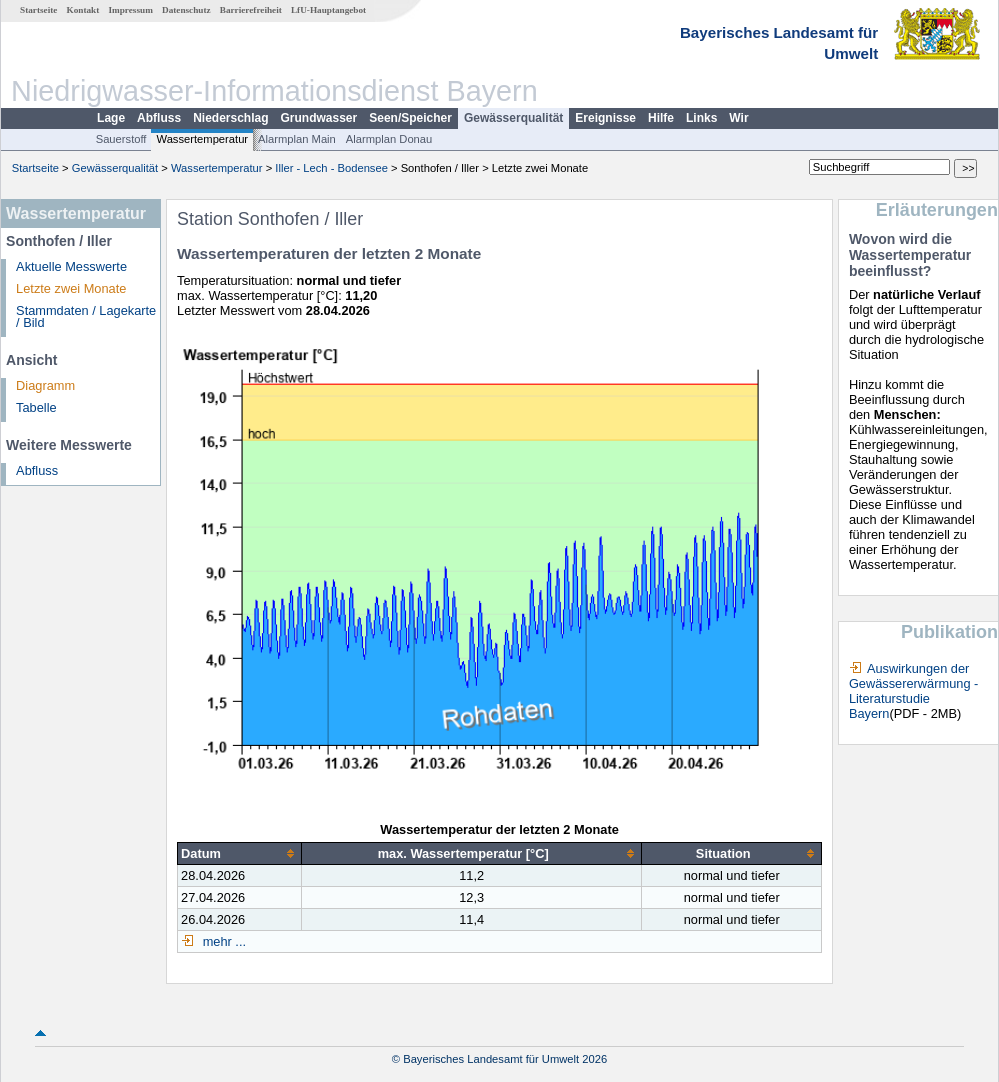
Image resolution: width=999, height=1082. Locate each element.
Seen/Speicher (410, 118)
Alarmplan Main (297, 139)
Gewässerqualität (513, 118)
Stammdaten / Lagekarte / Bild (86, 317)
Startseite (38, 10)
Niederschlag (230, 118)
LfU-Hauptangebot (328, 10)
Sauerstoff (121, 139)
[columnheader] (240, 854)
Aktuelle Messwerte (71, 266)
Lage (111, 118)
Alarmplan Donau (389, 139)
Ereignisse (605, 118)
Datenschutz (186, 10)
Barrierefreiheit (251, 10)
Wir (738, 118)
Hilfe (661, 118)
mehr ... (222, 941)
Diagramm (45, 385)
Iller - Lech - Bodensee (331, 168)
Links (701, 118)
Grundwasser (319, 118)
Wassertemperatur (202, 139)
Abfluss (159, 118)
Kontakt (83, 10)
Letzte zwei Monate (71, 288)
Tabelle (36, 407)
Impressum (131, 10)
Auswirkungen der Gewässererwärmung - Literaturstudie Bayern (913, 691)
